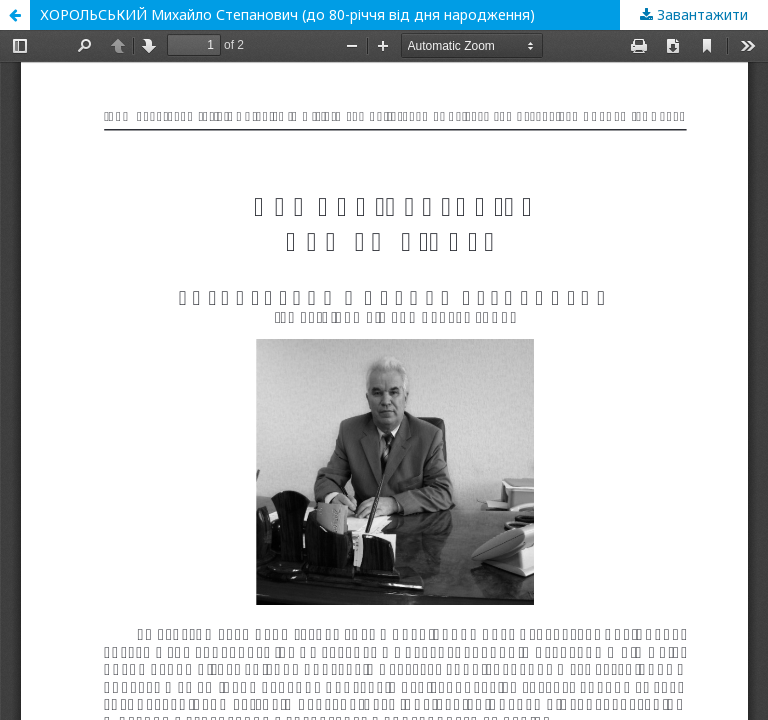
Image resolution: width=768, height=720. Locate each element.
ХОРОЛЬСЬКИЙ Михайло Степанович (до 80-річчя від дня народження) (287, 14)
